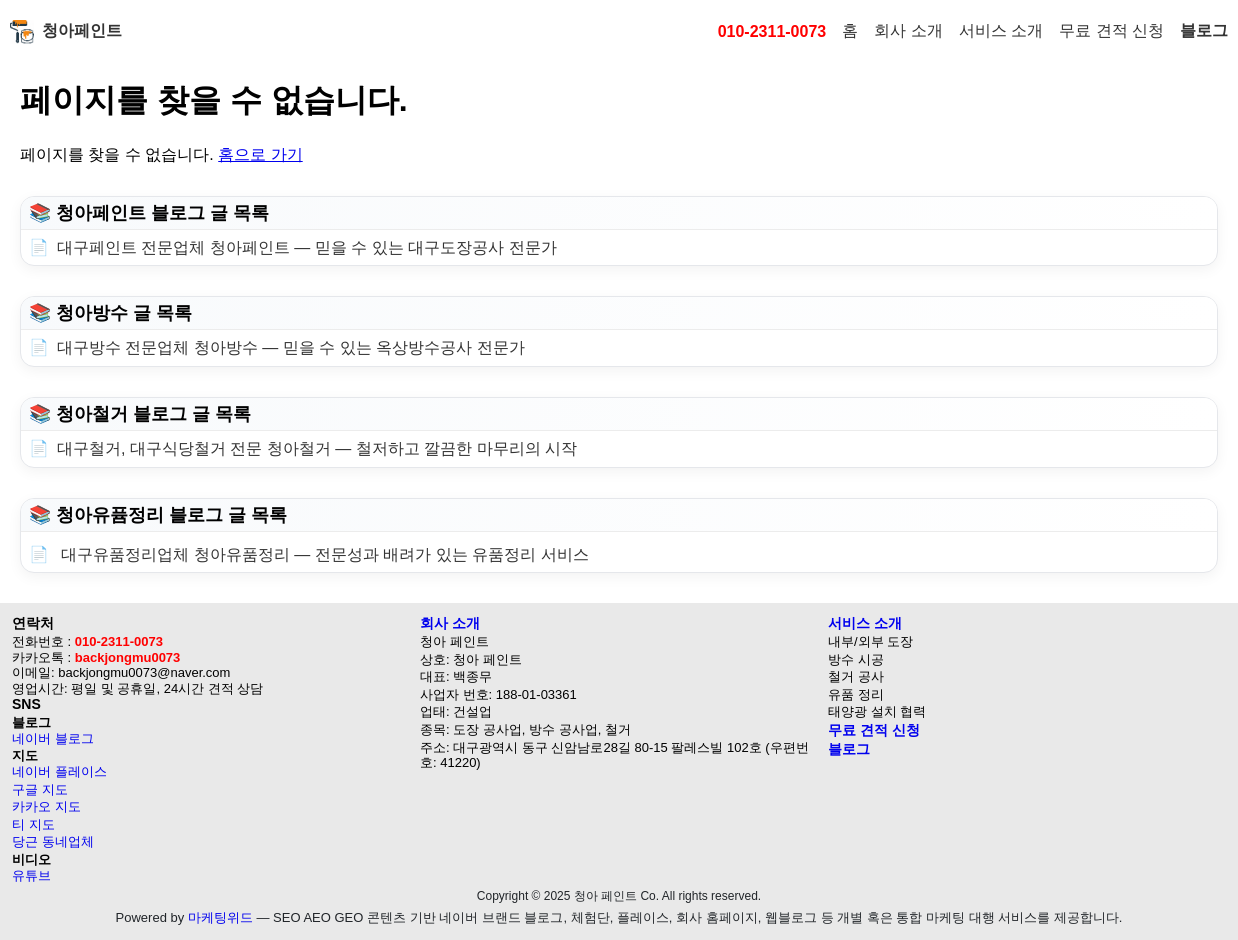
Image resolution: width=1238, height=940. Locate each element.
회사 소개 (908, 30)
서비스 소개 (1001, 30)
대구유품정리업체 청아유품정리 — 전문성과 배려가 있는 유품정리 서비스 (323, 554)
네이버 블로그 (53, 738)
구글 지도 (40, 789)
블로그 (1204, 30)
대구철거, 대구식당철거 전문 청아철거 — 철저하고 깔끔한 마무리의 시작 (317, 448)
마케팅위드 (220, 917)
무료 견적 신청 (1111, 30)
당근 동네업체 (53, 841)
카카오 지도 (46, 806)
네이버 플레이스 (59, 771)
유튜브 (31, 875)
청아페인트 (66, 32)
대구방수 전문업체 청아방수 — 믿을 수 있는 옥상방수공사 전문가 (291, 347)
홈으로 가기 (260, 154)
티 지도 (33, 824)
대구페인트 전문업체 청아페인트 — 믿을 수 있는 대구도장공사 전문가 (307, 247)
